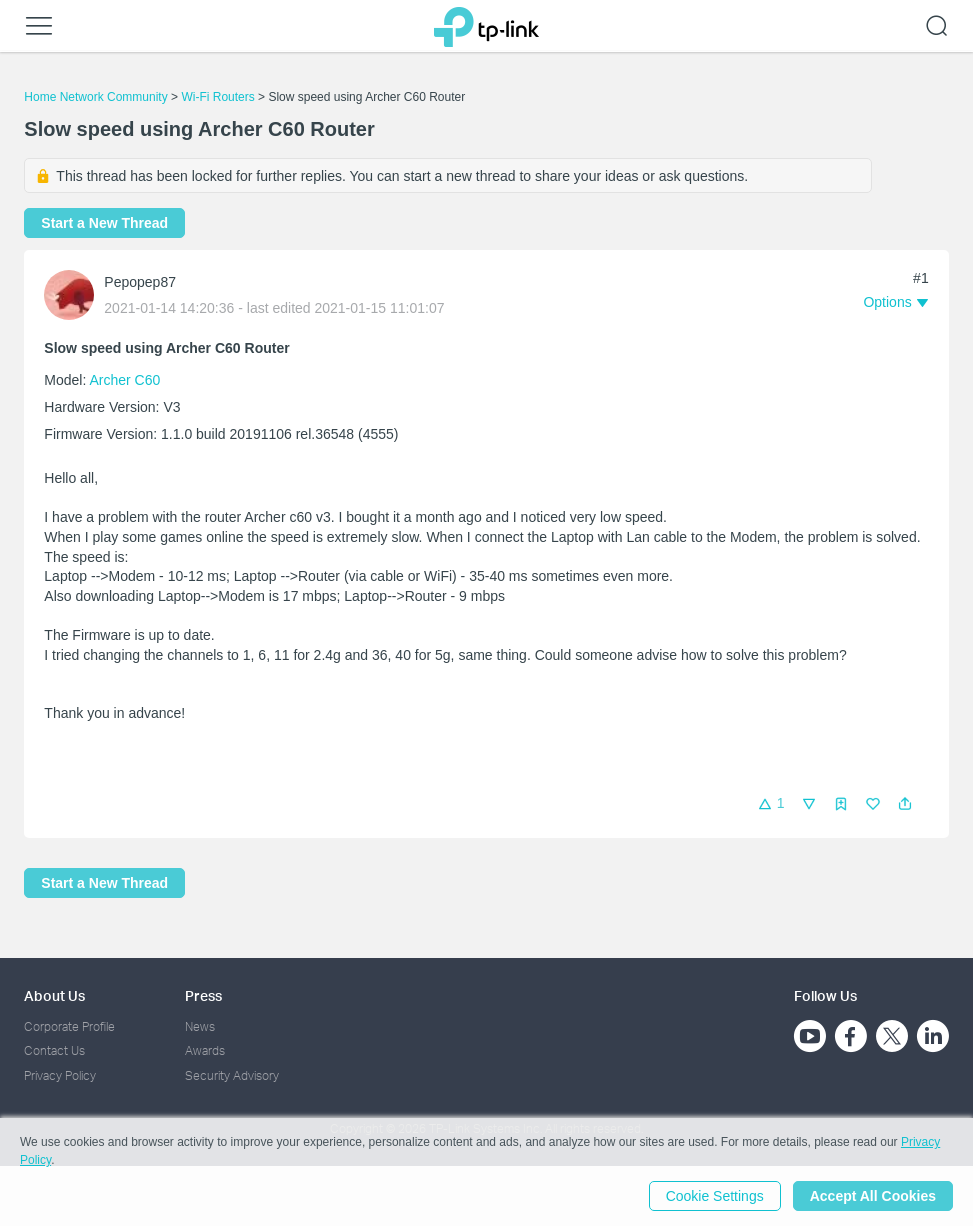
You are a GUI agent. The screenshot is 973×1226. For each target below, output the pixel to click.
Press (203, 995)
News (200, 1026)
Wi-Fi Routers (219, 97)
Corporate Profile (69, 1026)
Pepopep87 (140, 282)
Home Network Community (95, 97)
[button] (905, 804)
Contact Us (54, 1050)
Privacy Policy (60, 1075)
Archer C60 (124, 380)
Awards (205, 1050)
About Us (54, 995)
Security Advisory (232, 1075)
